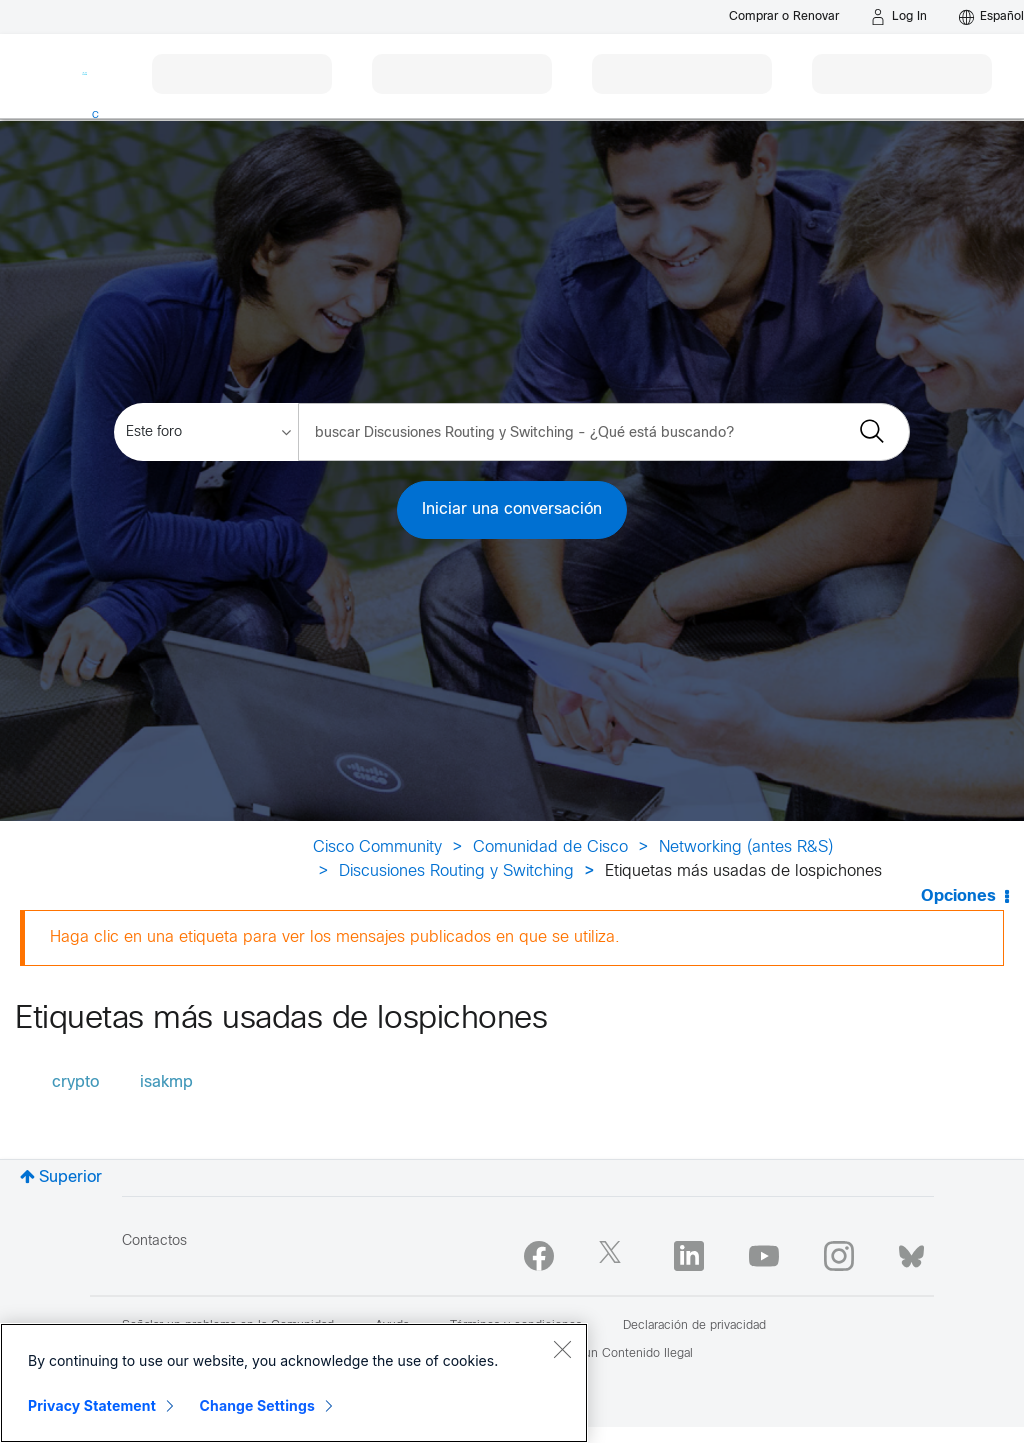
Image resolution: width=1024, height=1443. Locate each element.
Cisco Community (377, 847)
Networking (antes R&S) (746, 847)
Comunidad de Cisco (550, 847)
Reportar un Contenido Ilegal (613, 1354)
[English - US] (991, 17)
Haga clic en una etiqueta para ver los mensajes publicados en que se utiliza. (335, 937)
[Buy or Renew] (784, 16)
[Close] (562, 1349)
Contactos (154, 1241)
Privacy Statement (92, 1405)
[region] (294, 1383)
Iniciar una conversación (512, 509)
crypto (75, 1082)
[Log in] (899, 17)
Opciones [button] (958, 896)
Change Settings (257, 1405)
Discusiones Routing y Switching (456, 871)
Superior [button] (70, 1177)
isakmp (166, 1082)
